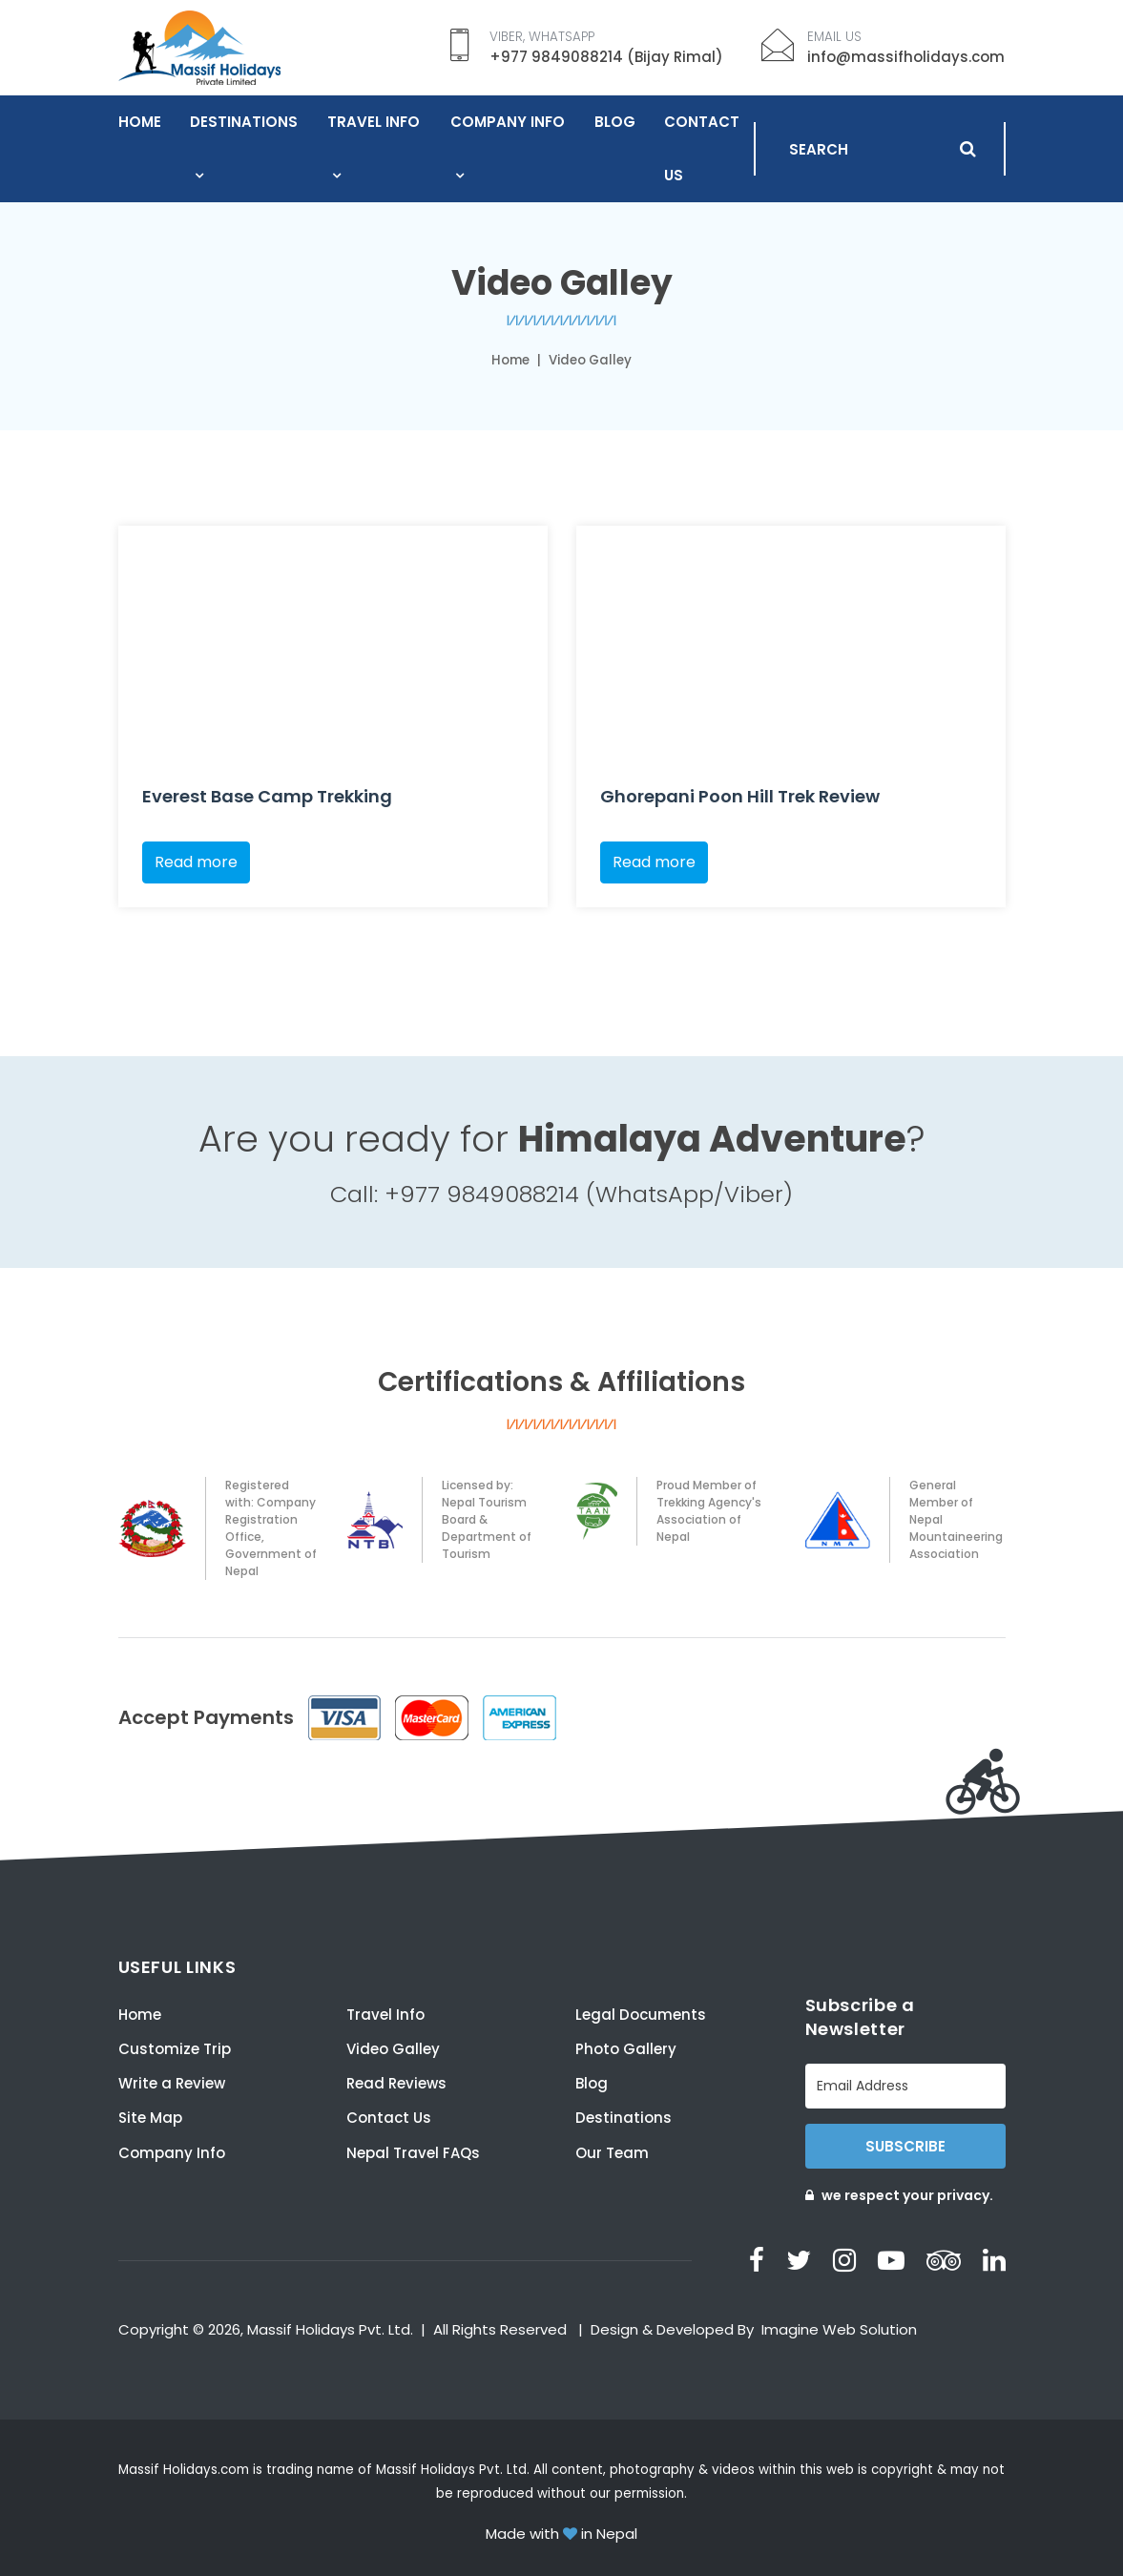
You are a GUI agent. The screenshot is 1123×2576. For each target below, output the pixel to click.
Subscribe (905, 2146)
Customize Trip (174, 2049)
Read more (196, 862)
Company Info (507, 122)
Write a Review (171, 2083)
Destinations (244, 122)
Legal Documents (640, 2015)
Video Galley (393, 2049)
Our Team (612, 2153)
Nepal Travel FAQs (413, 2153)
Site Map (150, 2118)
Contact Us (701, 148)
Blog (614, 122)
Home (139, 122)
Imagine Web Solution (839, 2329)
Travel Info (373, 122)
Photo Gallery (625, 2049)
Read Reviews (396, 2083)
